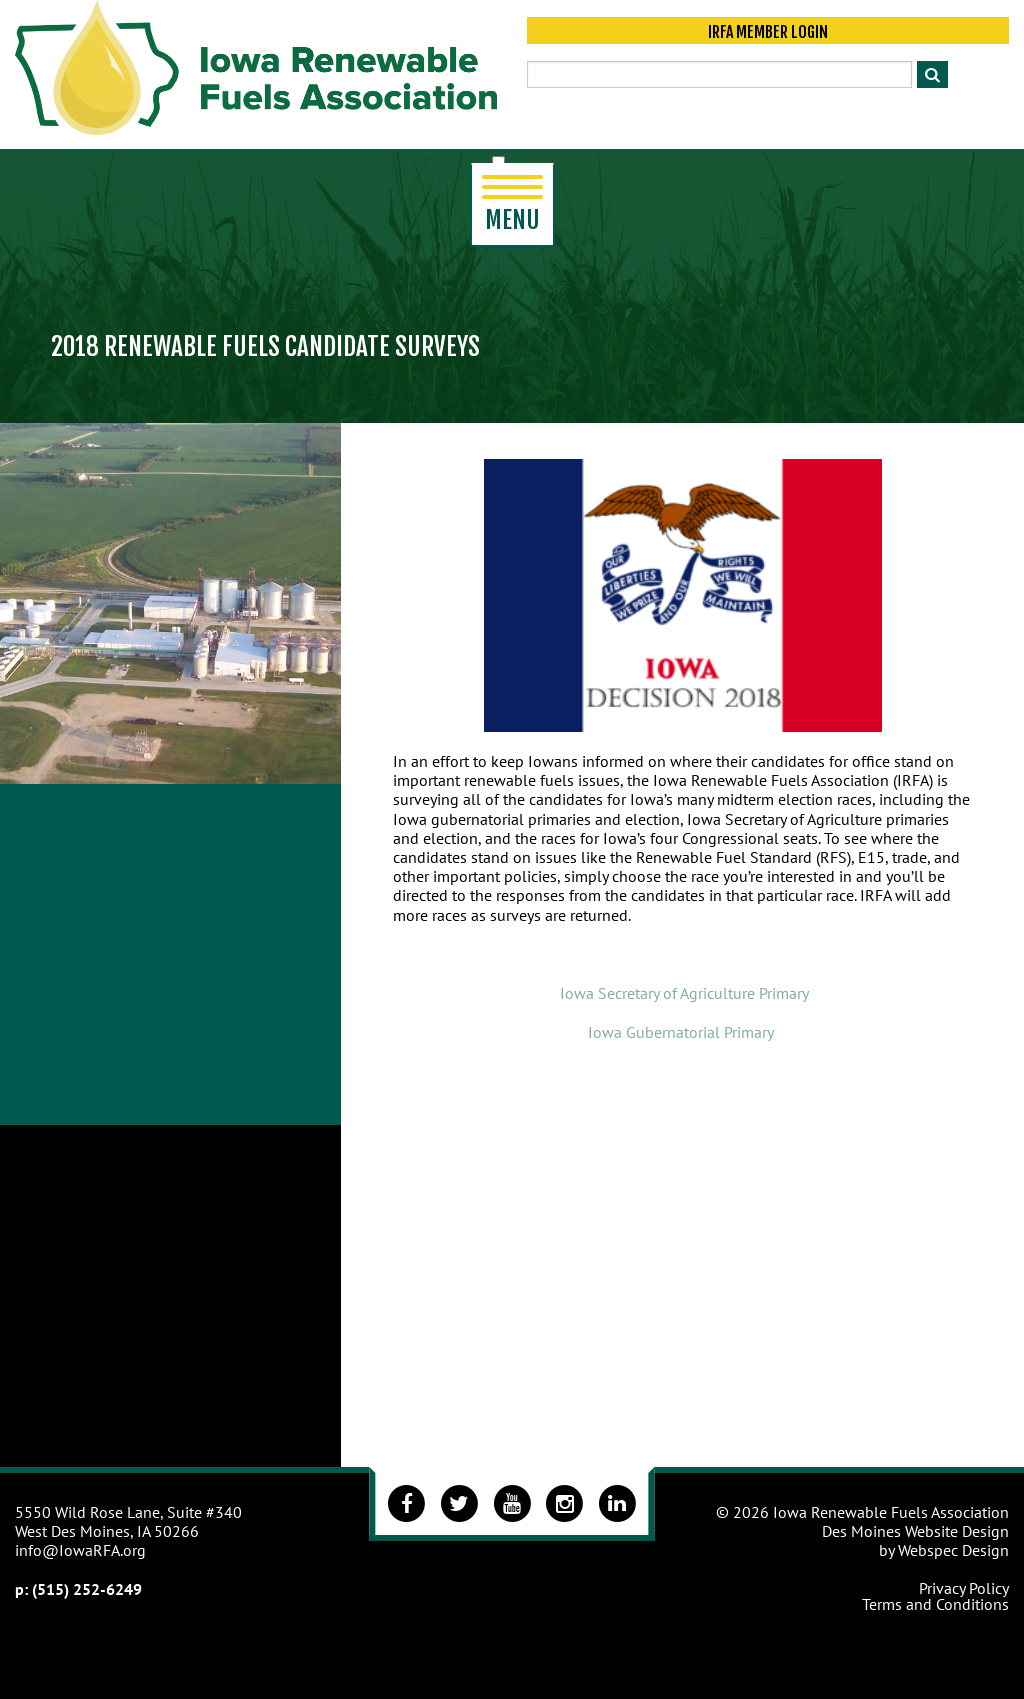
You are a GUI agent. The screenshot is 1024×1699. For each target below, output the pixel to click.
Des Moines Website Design (915, 1531)
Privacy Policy (964, 1588)
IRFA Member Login (768, 32)
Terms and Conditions (935, 1604)
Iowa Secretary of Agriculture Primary (684, 993)
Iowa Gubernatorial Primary (682, 1032)
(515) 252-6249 (87, 1589)
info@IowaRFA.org (80, 1550)
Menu (512, 205)
